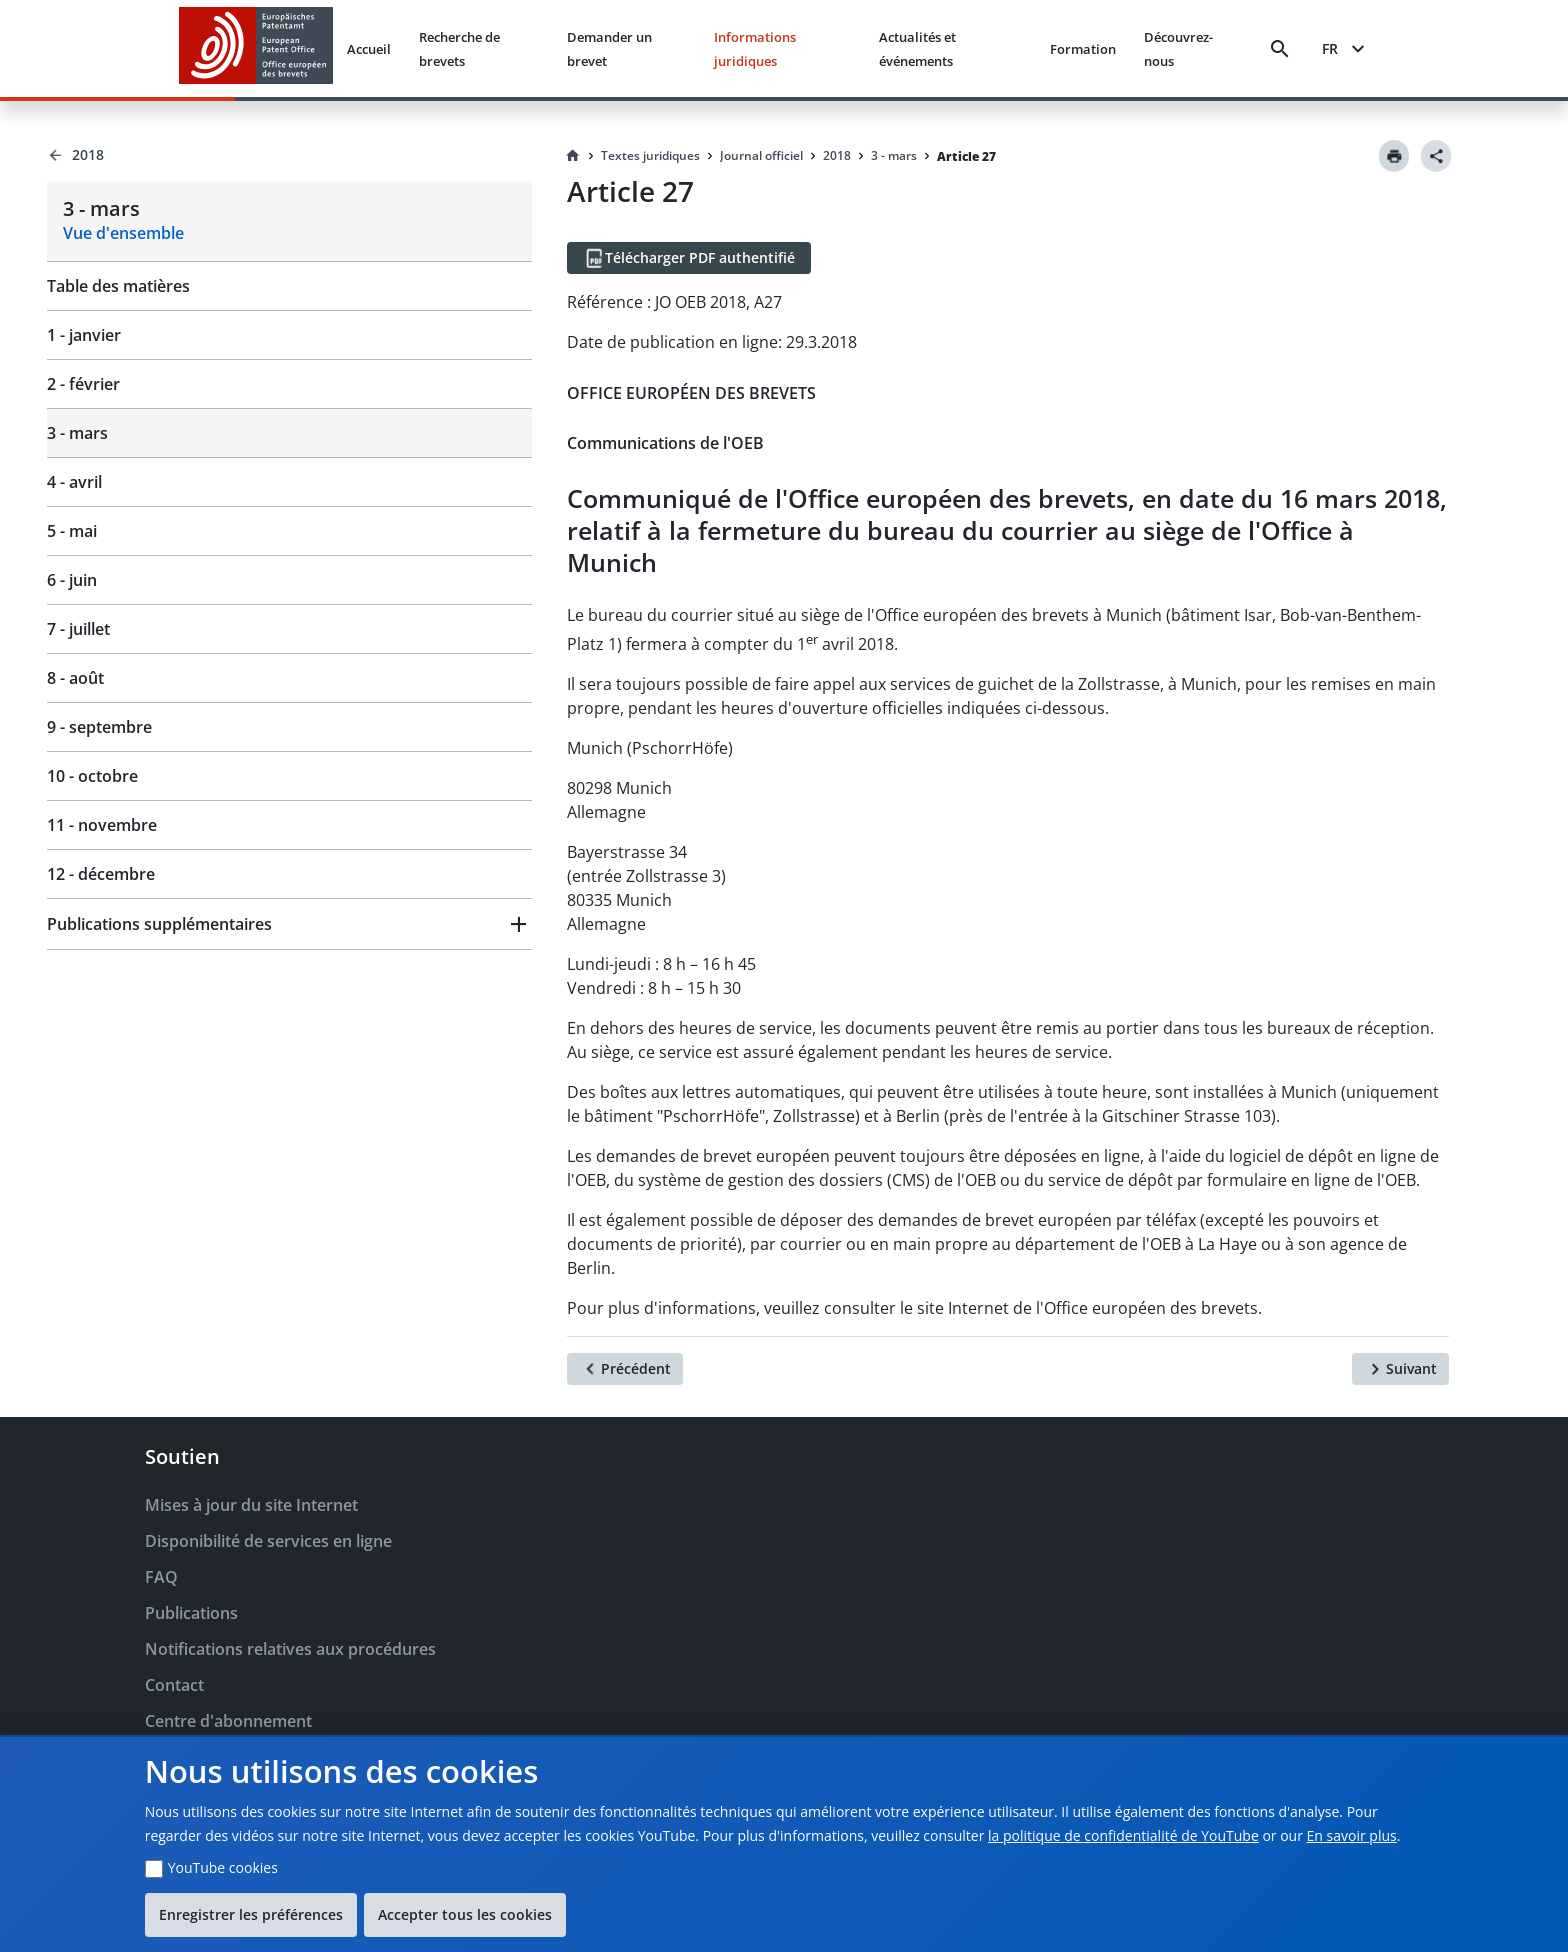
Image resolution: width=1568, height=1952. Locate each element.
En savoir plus (1352, 1835)
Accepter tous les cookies (465, 1914)
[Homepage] (573, 156)
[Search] (1280, 49)
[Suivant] (1400, 1369)
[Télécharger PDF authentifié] (689, 258)
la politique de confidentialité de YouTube (1123, 1835)
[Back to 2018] (289, 155)
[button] (289, 924)
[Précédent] (625, 1369)
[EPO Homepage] (256, 48)
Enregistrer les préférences (251, 1914)
